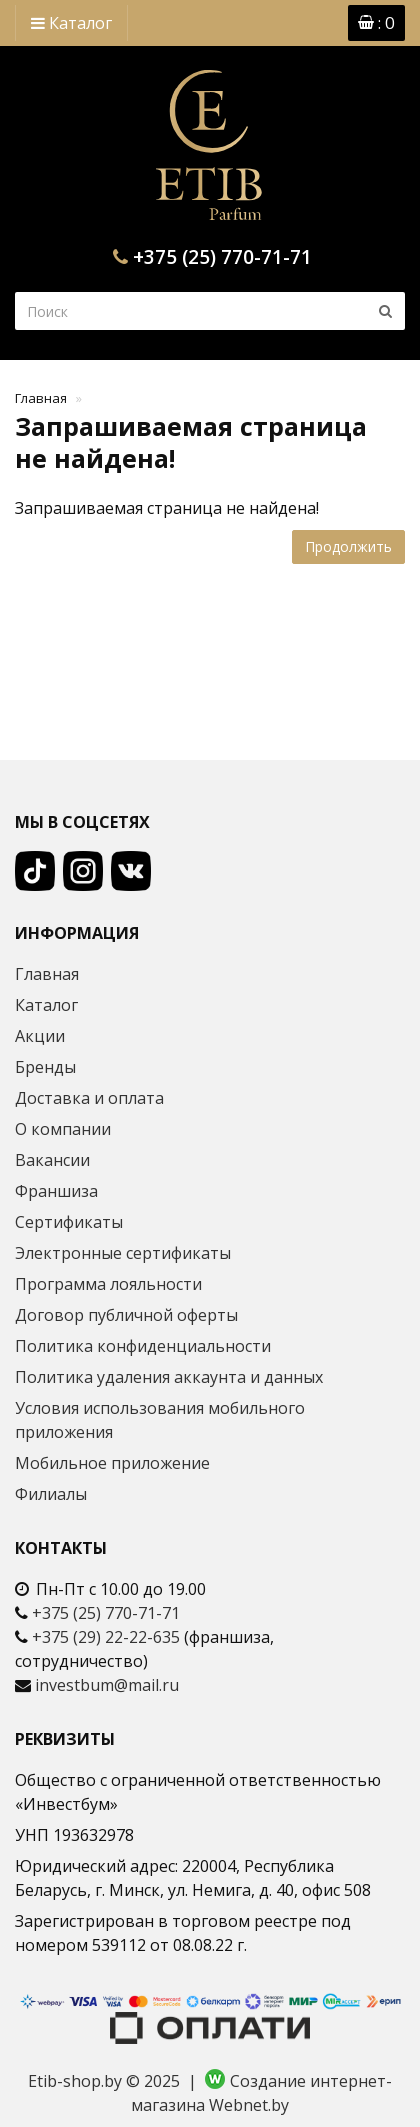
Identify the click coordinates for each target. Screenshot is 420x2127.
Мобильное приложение (112, 1463)
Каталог (71, 23)
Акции (40, 1036)
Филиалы (51, 1494)
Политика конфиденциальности (143, 1346)
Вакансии (52, 1160)
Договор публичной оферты (126, 1315)
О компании (63, 1129)
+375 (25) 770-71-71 (222, 257)
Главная (41, 398)
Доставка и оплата (89, 1098)
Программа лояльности (108, 1284)
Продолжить (348, 546)
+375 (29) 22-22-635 (106, 1637)
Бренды (45, 1067)
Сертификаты (69, 1222)
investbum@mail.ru (107, 1685)
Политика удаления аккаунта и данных (169, 1377)
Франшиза (56, 1191)
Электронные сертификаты (123, 1253)
